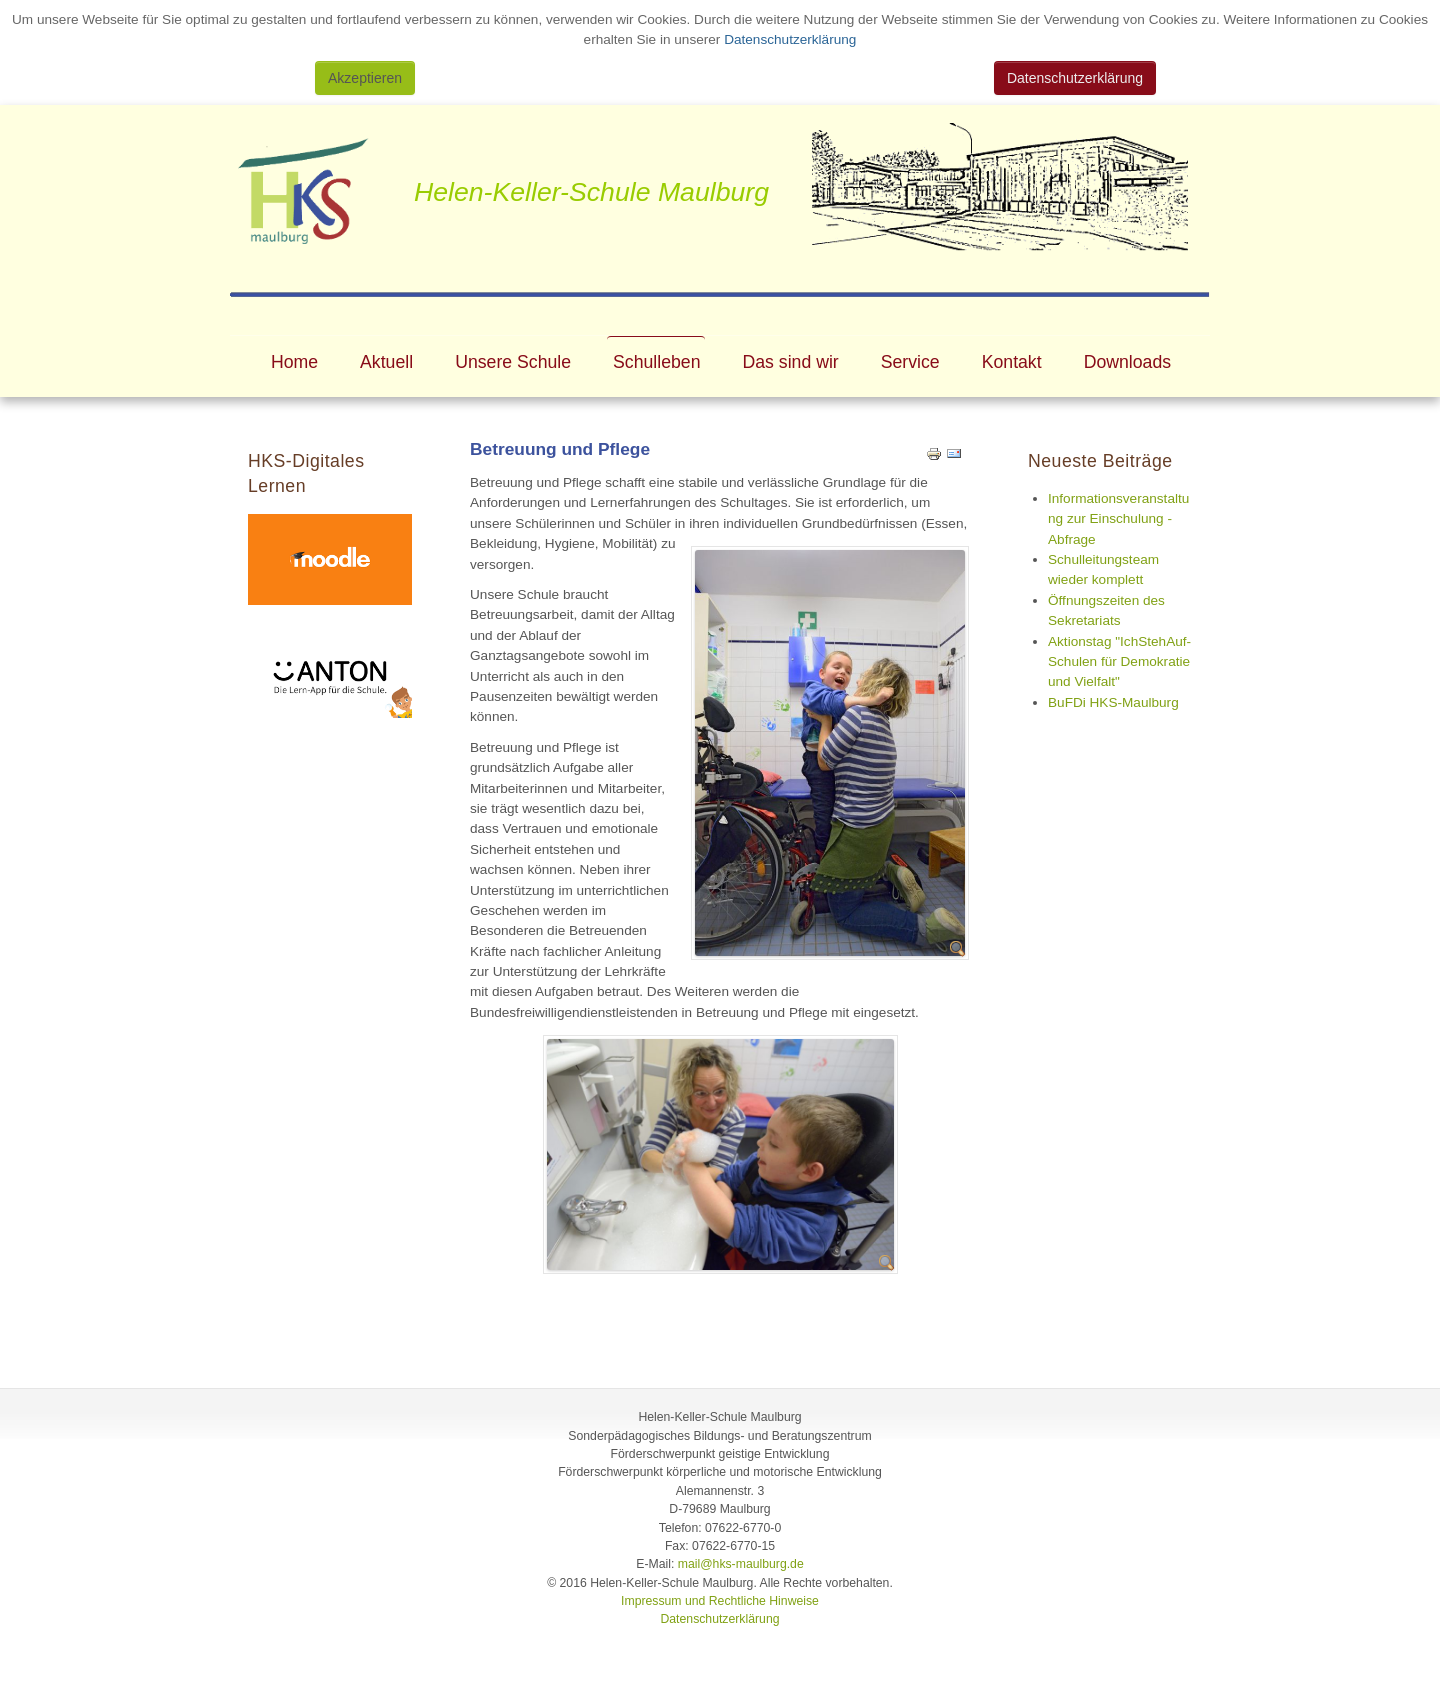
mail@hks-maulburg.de (741, 1564)
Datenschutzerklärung (788, 39)
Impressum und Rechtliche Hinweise (720, 1601)
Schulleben (656, 362)
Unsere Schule (513, 362)
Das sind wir (791, 362)
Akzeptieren (365, 78)
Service (910, 362)
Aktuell (386, 362)
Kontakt (1012, 362)
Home (294, 362)
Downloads (1127, 362)
